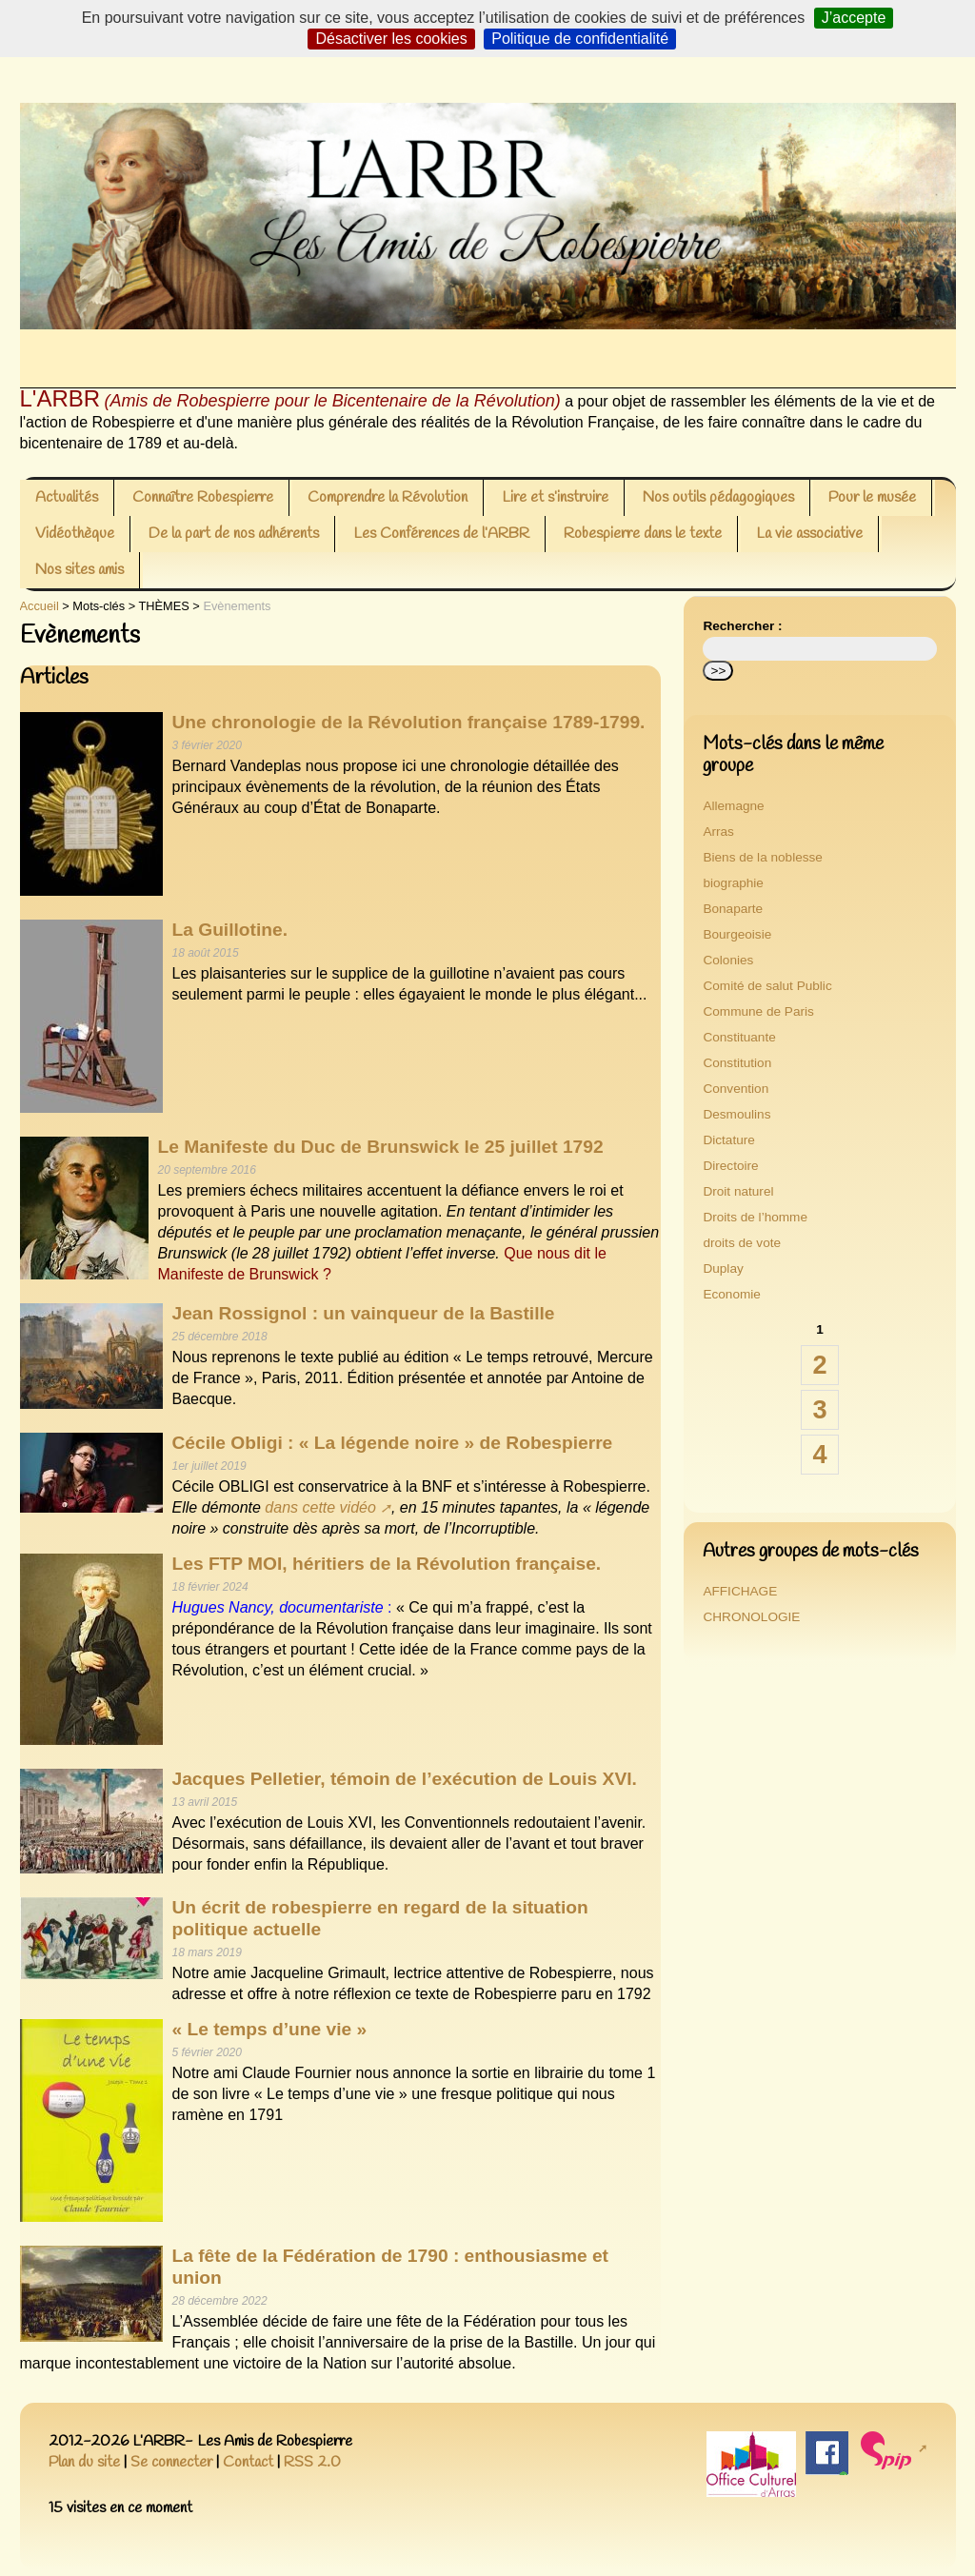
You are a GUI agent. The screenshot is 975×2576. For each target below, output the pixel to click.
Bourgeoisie (737, 934)
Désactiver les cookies (391, 38)
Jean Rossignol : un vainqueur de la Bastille (363, 1313)
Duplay (723, 1268)
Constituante (739, 1037)
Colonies (728, 960)
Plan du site (84, 2462)
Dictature (728, 1140)
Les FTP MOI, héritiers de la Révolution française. (387, 1564)
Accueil (39, 606)
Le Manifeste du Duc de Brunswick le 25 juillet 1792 (381, 1147)
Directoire (730, 1166)
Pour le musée (872, 497)
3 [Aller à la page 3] (819, 1409)
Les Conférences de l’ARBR (441, 534)
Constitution (737, 1063)
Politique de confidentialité (579, 38)
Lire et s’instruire (555, 497)
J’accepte (854, 18)
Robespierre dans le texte (643, 534)
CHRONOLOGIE (751, 1617)
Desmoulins (736, 1114)
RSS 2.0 (312, 2462)
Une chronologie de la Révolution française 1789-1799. (409, 722)
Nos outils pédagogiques (718, 497)
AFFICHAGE (740, 1591)
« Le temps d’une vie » (270, 2029)
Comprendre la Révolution (388, 497)
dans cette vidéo (320, 1507)
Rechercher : (742, 626)
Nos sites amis (79, 570)
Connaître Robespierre (202, 497)
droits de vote (742, 1243)
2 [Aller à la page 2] (819, 1364)
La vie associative (809, 534)
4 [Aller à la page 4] (819, 1454)
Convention (735, 1088)
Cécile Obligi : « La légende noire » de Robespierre (392, 1443)
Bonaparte (733, 909)
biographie (733, 883)
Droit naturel (738, 1191)
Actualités (66, 497)
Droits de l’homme (755, 1217)
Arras (718, 831)
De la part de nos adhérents (234, 534)
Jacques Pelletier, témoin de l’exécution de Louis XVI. (404, 1779)
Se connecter (171, 2462)
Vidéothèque (74, 534)
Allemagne (733, 806)
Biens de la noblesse (762, 857)
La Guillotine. (230, 930)
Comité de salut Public (767, 986)
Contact (248, 2462)
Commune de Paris (758, 1011)
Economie (731, 1294)
